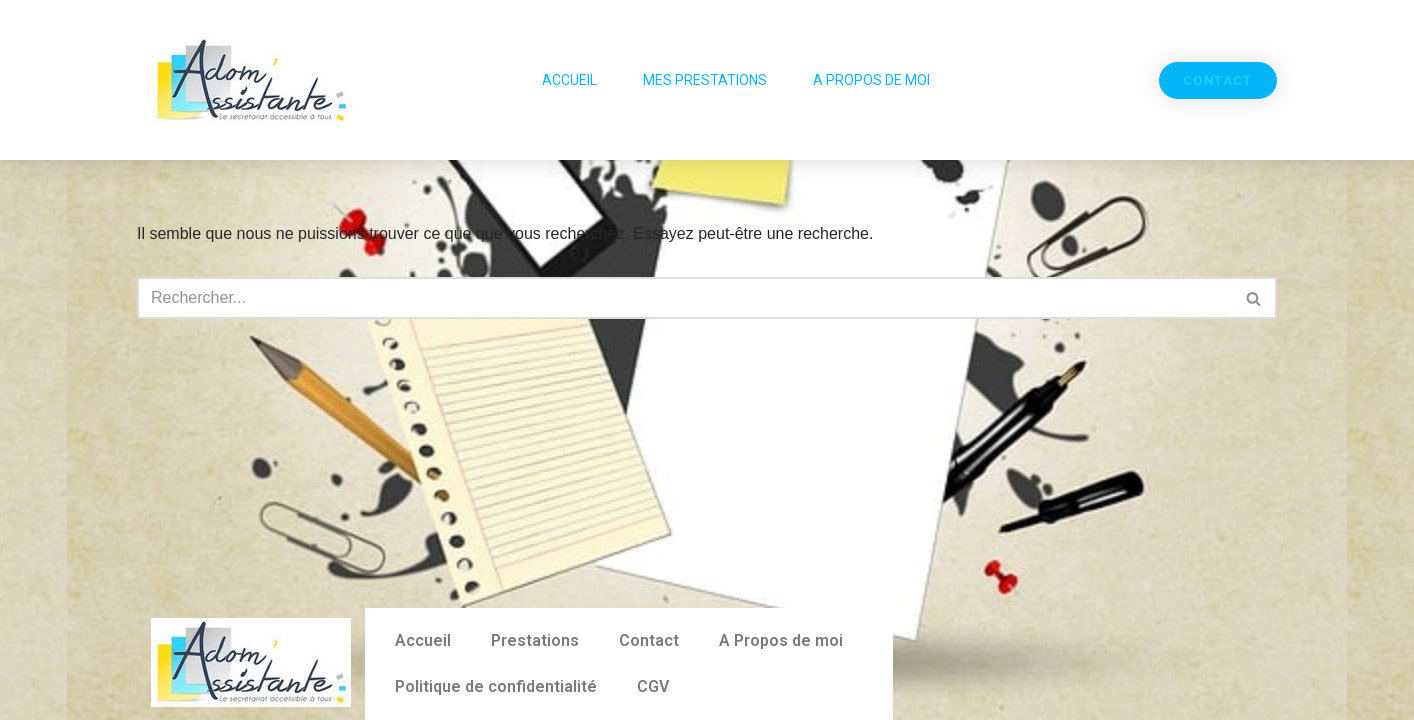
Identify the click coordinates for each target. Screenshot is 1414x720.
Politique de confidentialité (496, 686)
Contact (649, 640)
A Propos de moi (871, 80)
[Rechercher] (684, 298)
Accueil (569, 80)
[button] (1218, 80)
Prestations (535, 640)
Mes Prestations (705, 80)
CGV (653, 686)
